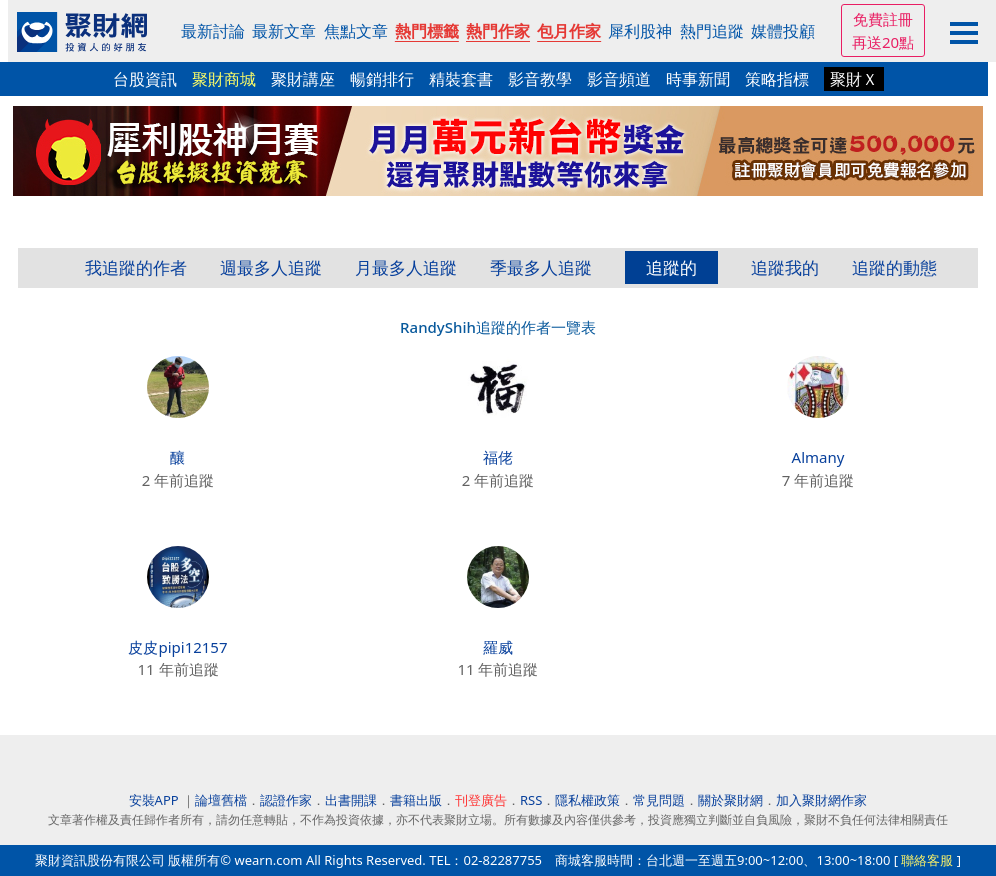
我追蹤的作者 (136, 267)
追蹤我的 (785, 267)
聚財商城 (224, 79)
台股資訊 (145, 79)
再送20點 (883, 42)
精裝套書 (461, 79)
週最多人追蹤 (271, 267)
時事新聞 (698, 79)
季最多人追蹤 (541, 267)
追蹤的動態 (894, 267)
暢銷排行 (382, 79)
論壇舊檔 (221, 800)
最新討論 (213, 31)
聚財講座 (303, 79)
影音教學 (540, 79)
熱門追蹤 (712, 31)
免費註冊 (883, 19)
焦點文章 (356, 31)
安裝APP (155, 800)
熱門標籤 (427, 31)
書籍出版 (416, 800)
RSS (531, 800)
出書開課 (351, 800)
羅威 (498, 647)
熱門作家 (498, 31)
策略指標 (777, 79)
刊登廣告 (481, 800)
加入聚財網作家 (821, 800)
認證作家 (286, 800)
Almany (818, 457)
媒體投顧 (783, 31)
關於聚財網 (730, 800)
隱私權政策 (587, 800)
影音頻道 (619, 79)
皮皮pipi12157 (177, 647)
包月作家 (569, 31)
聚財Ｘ (854, 79)
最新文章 (284, 31)
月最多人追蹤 (406, 267)
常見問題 (659, 800)
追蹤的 (671, 267)
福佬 (498, 457)
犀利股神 (640, 31)
